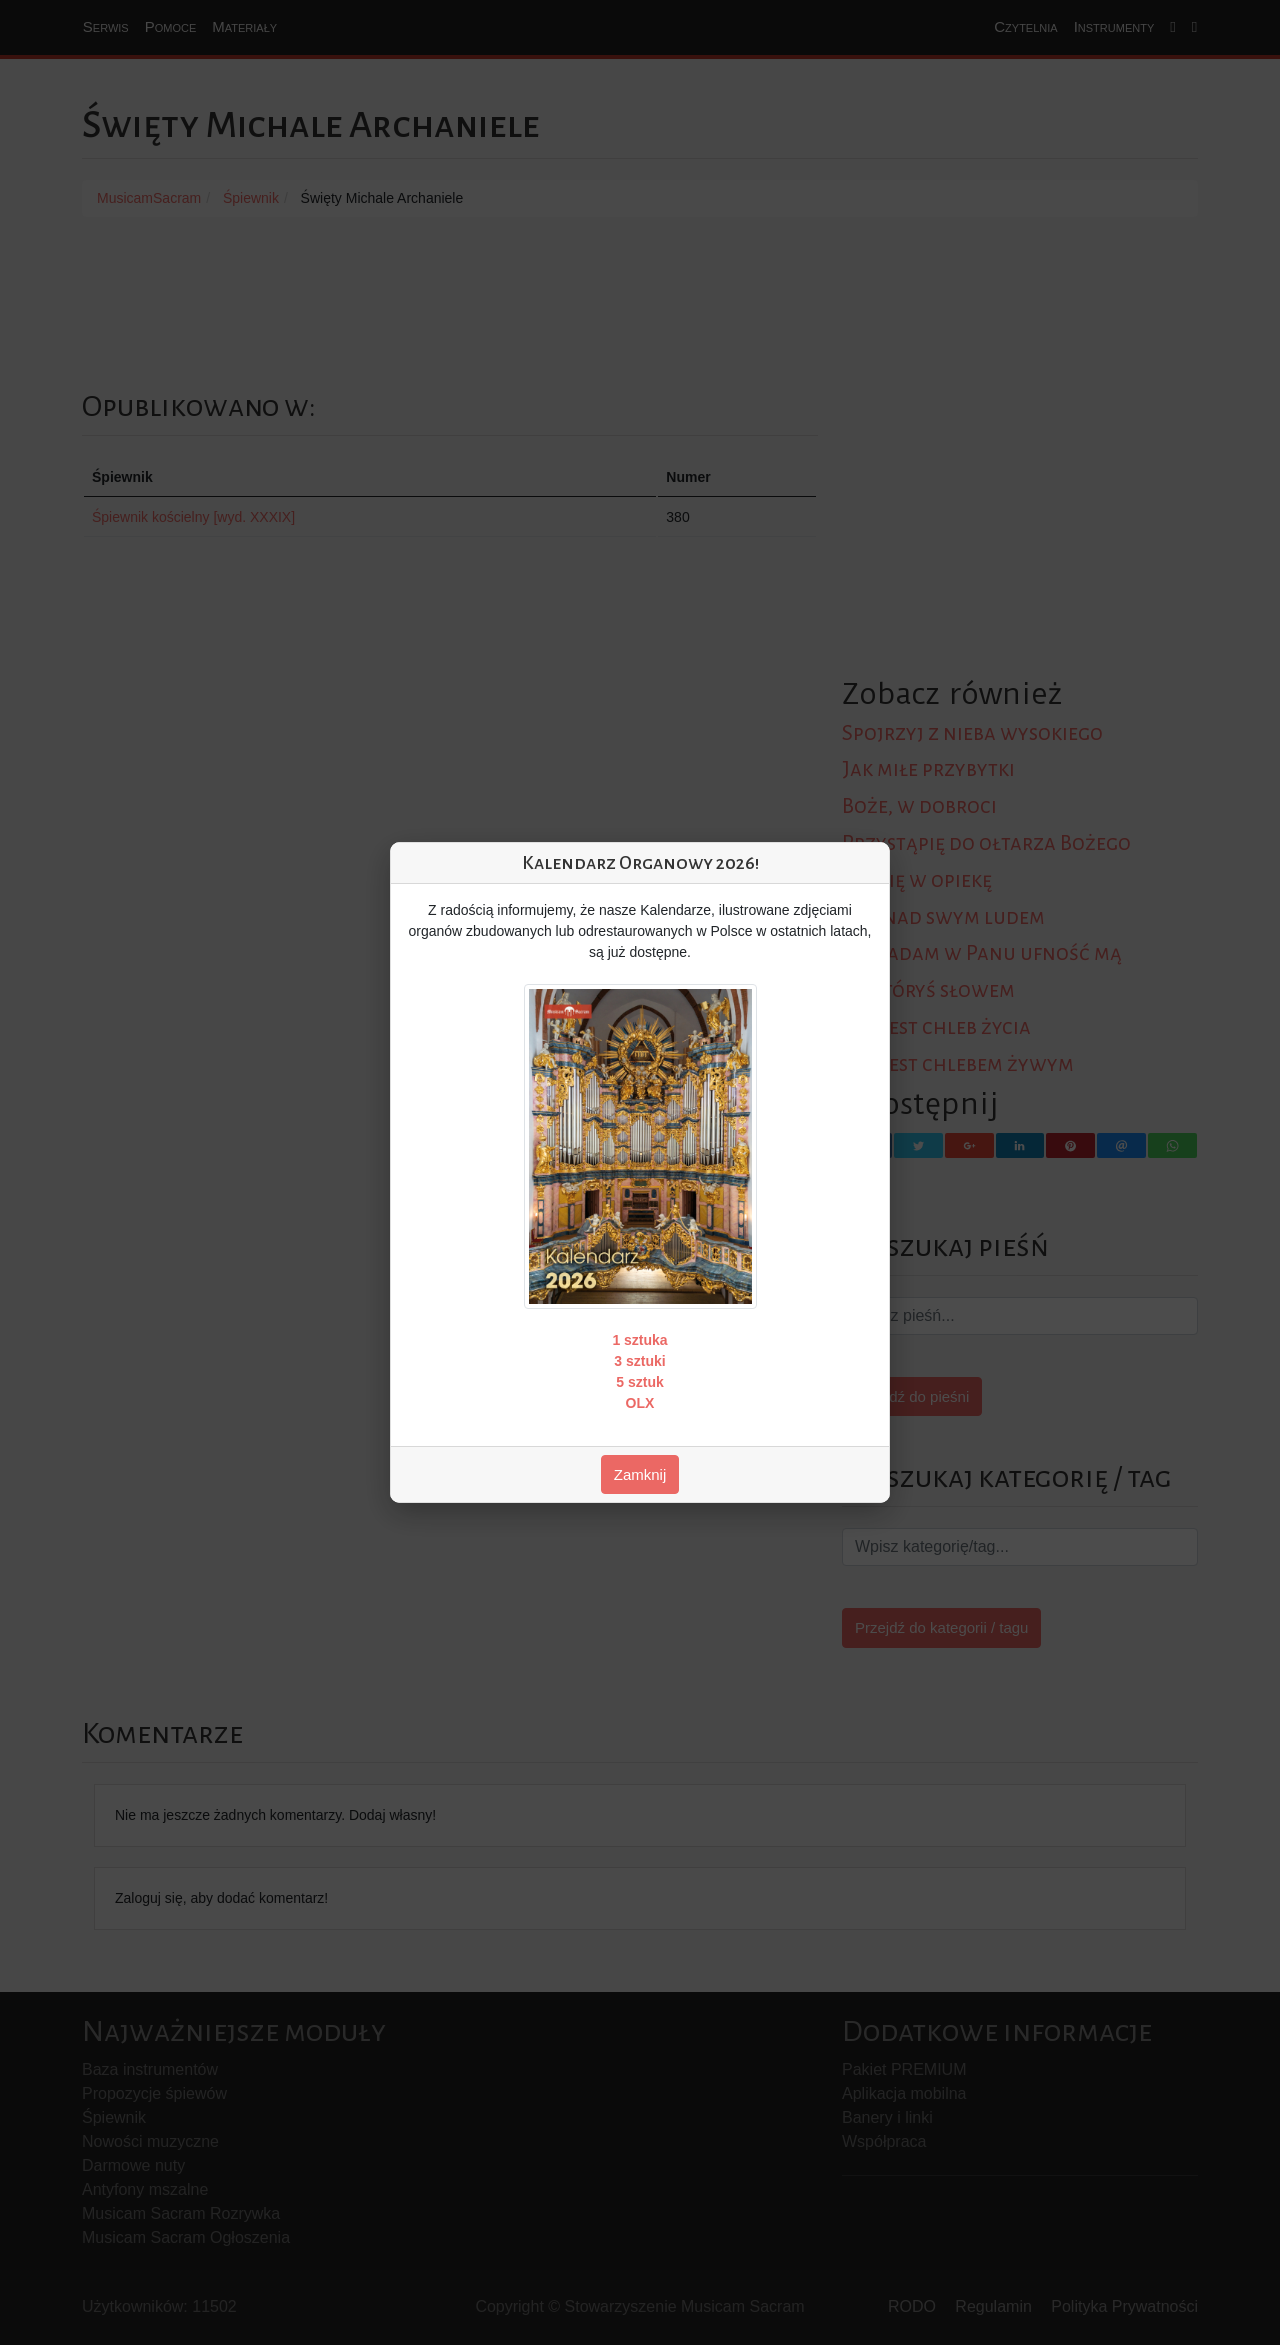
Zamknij (640, 1474)
